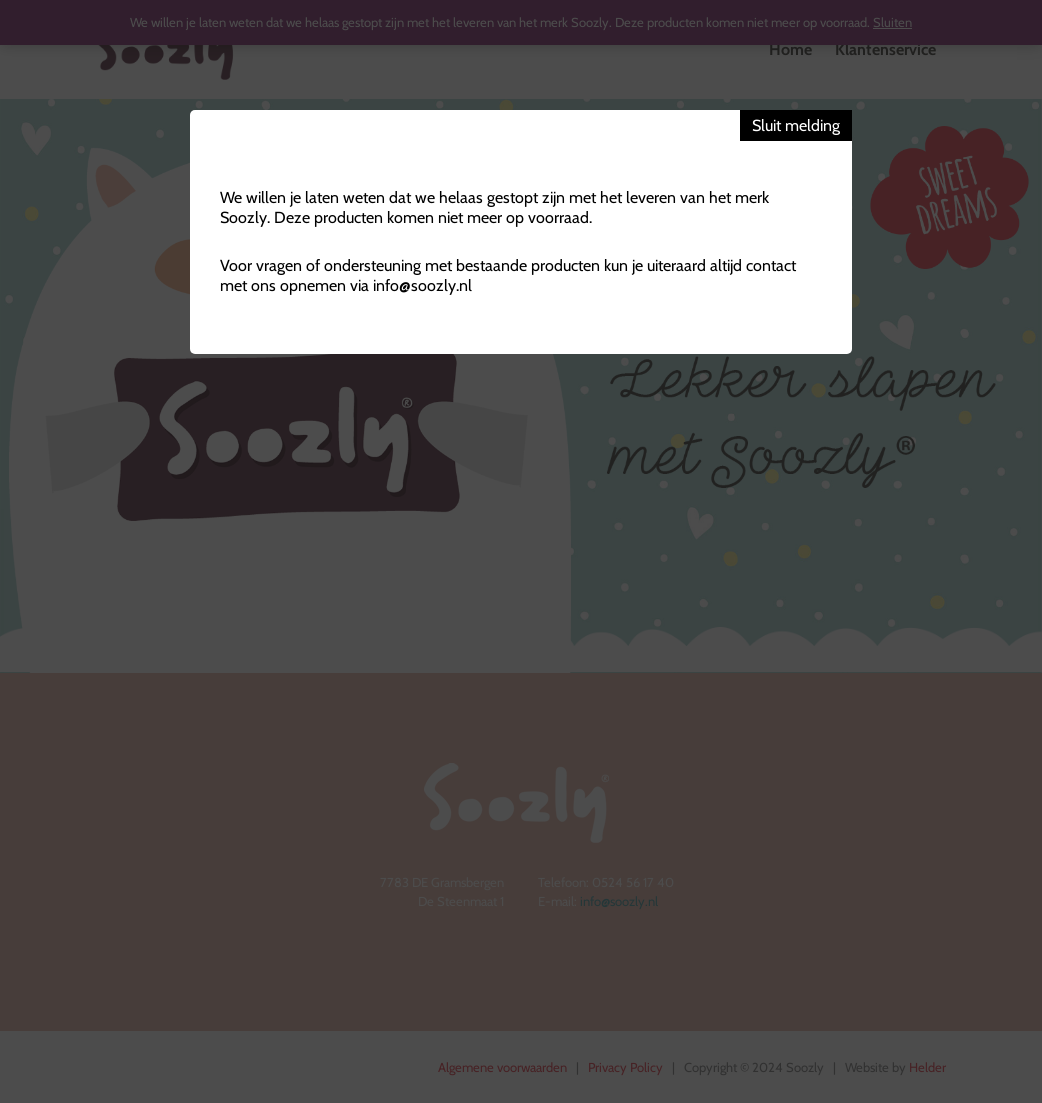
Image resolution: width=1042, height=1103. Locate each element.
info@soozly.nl (422, 285)
